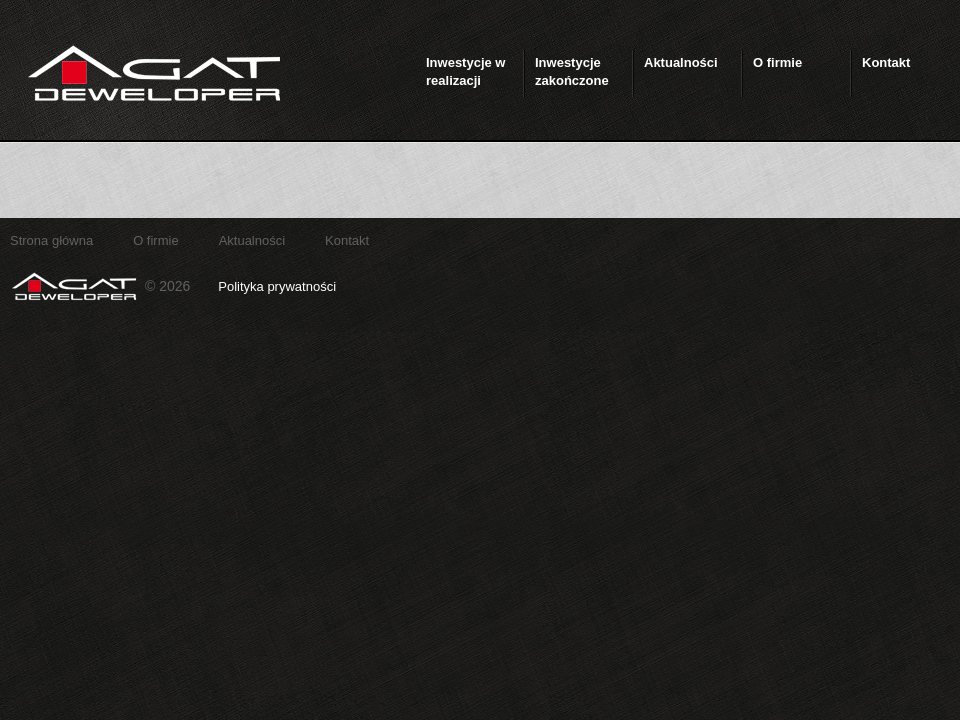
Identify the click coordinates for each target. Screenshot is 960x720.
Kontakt (347, 240)
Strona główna (51, 240)
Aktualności (252, 240)
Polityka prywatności (277, 286)
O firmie (156, 240)
